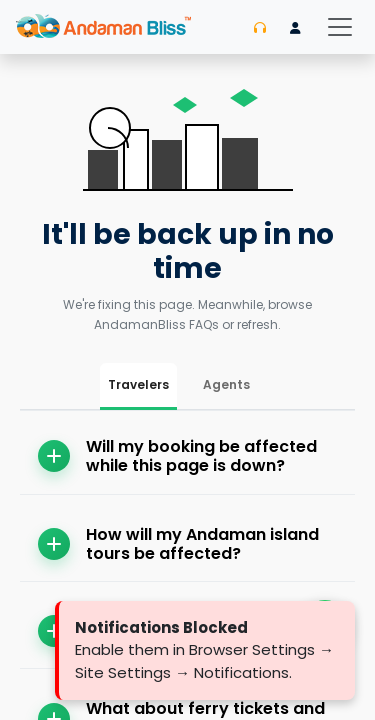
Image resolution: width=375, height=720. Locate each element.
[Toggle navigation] (340, 27)
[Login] (295, 28)
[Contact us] (260, 28)
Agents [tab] (226, 384)
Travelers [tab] (138, 384)
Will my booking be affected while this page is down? (177, 456)
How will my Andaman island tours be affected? (178, 544)
